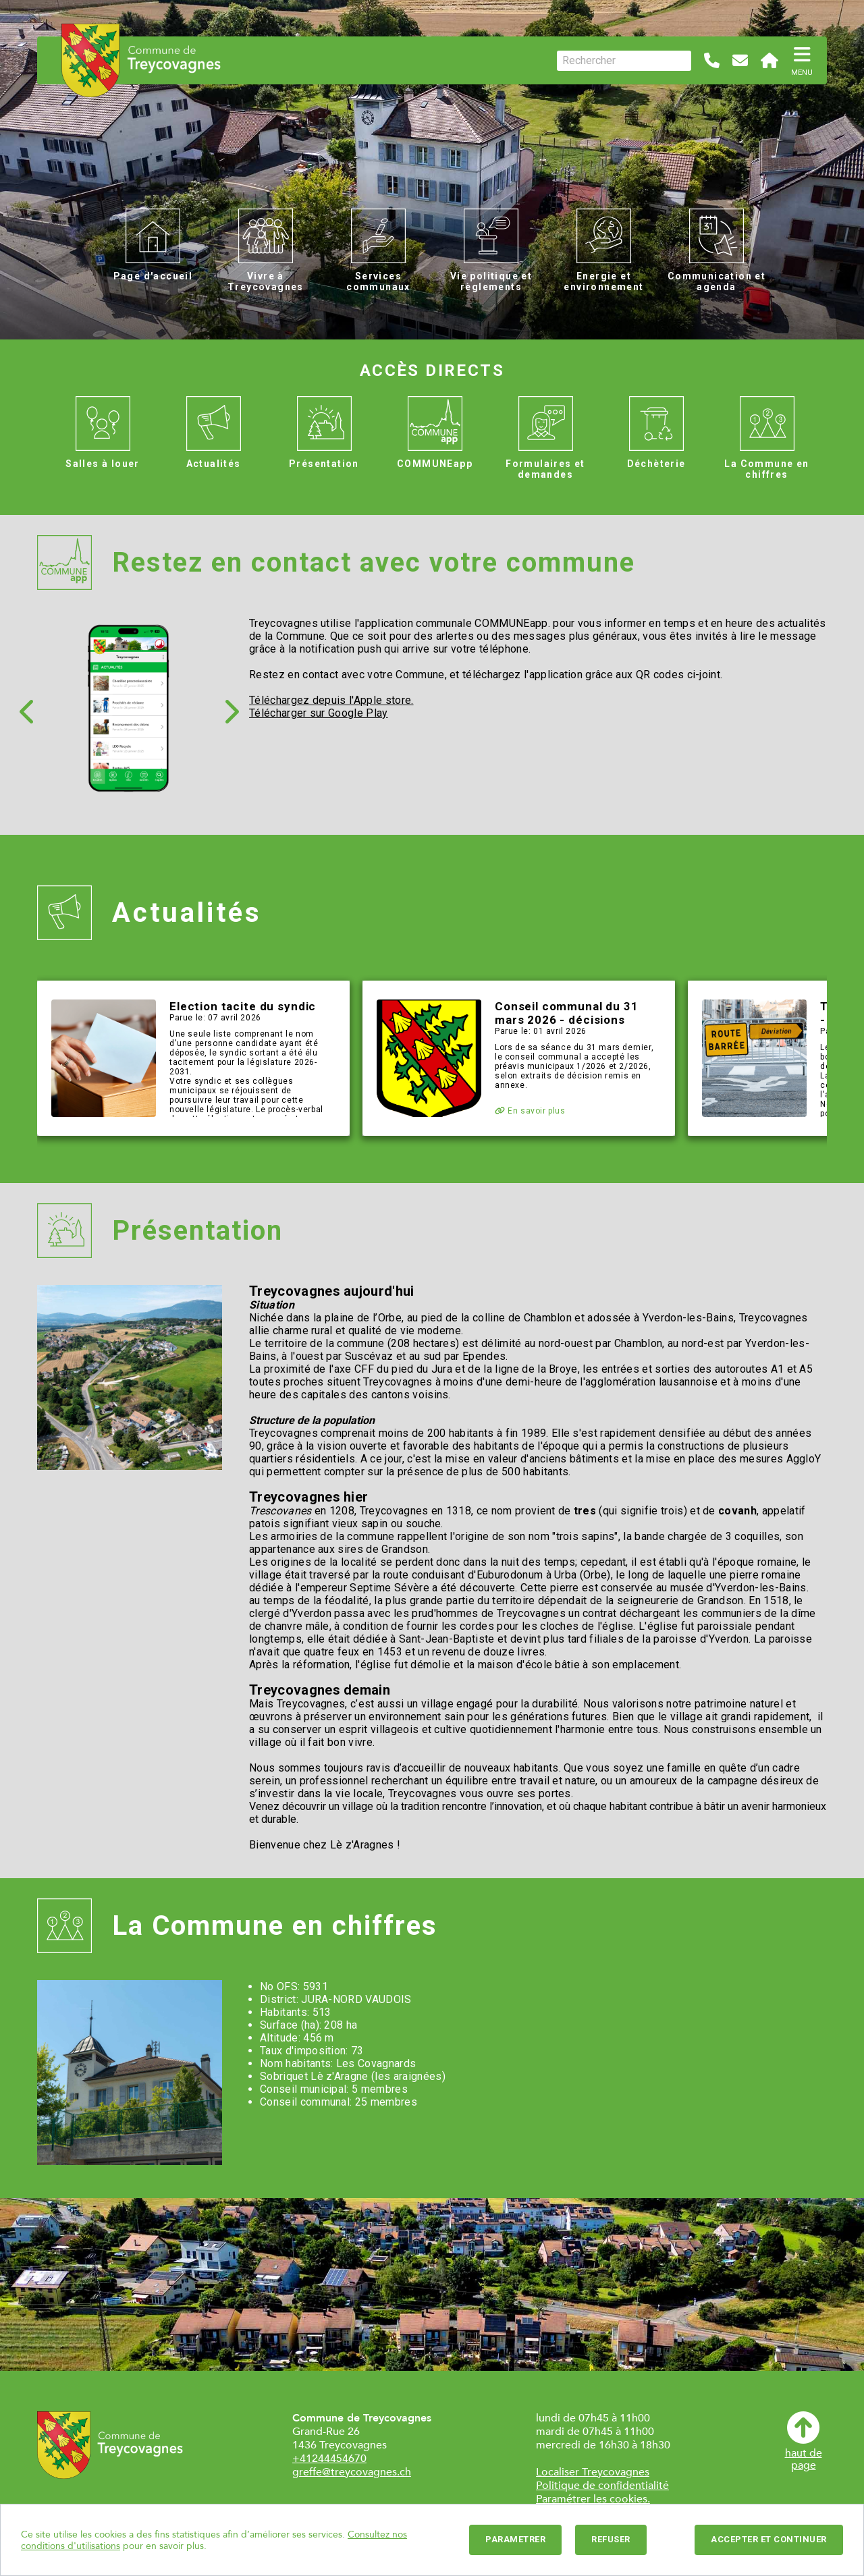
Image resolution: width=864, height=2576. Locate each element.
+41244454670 (329, 2458)
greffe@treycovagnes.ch (351, 2472)
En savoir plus (530, 1111)
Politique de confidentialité (602, 2485)
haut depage (803, 2441)
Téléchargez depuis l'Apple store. (331, 700)
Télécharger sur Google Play (318, 713)
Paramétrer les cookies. (593, 2499)
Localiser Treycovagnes (592, 2472)
